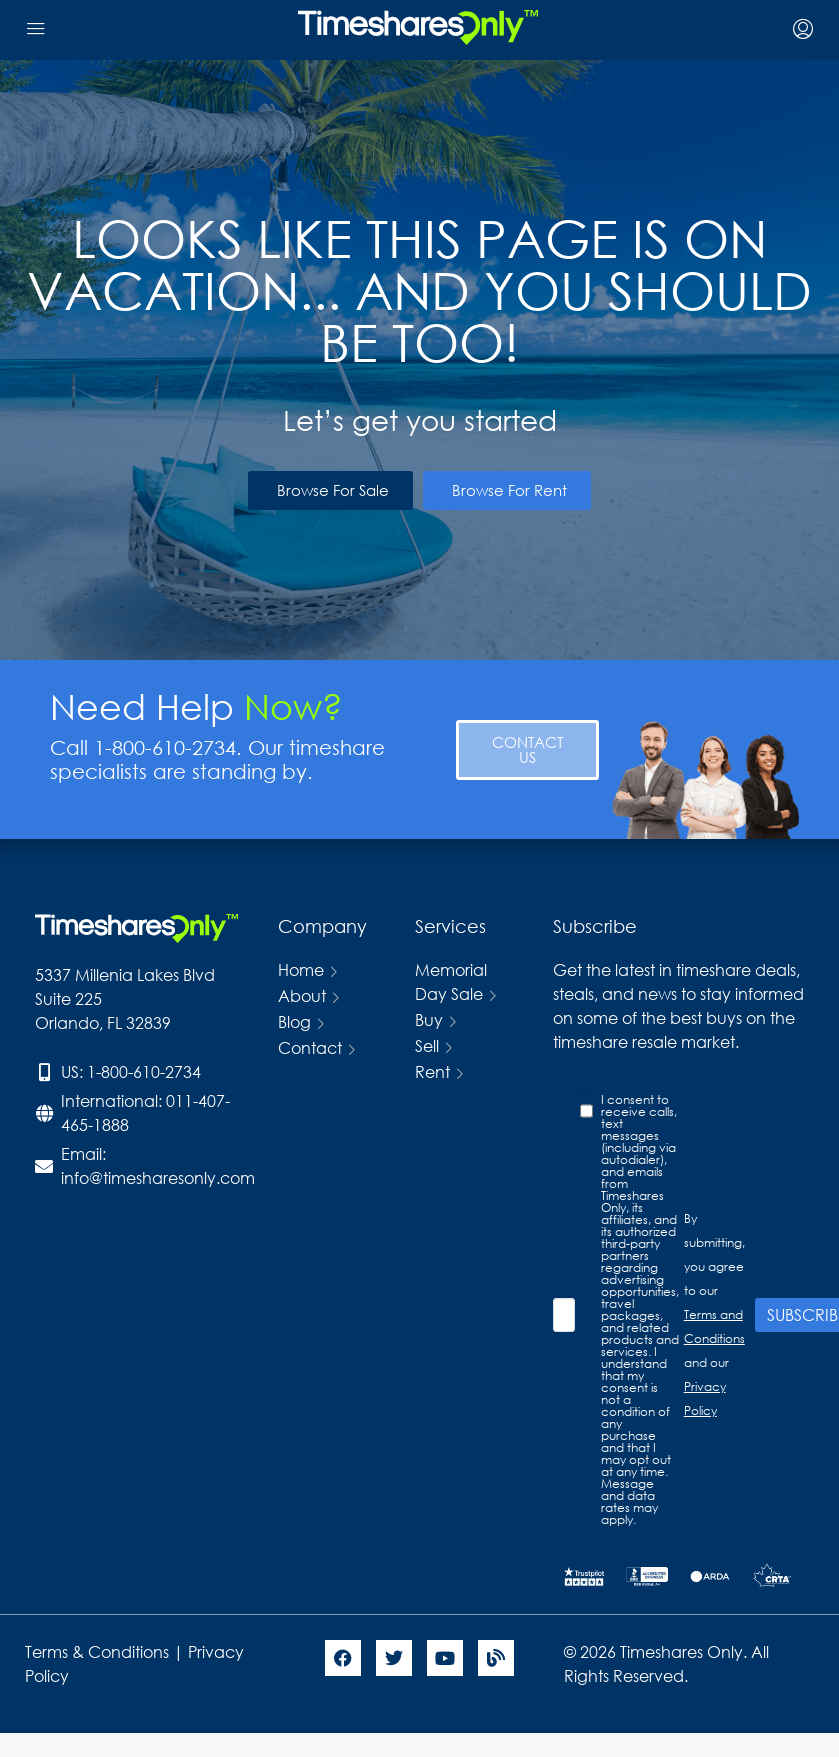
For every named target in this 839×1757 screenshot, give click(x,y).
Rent (432, 1071)
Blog (294, 1021)
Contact (310, 1047)
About (302, 995)
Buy (429, 1019)
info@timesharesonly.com (158, 1177)
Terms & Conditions (97, 1651)
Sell (427, 1045)
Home (301, 969)
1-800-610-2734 (144, 1071)
